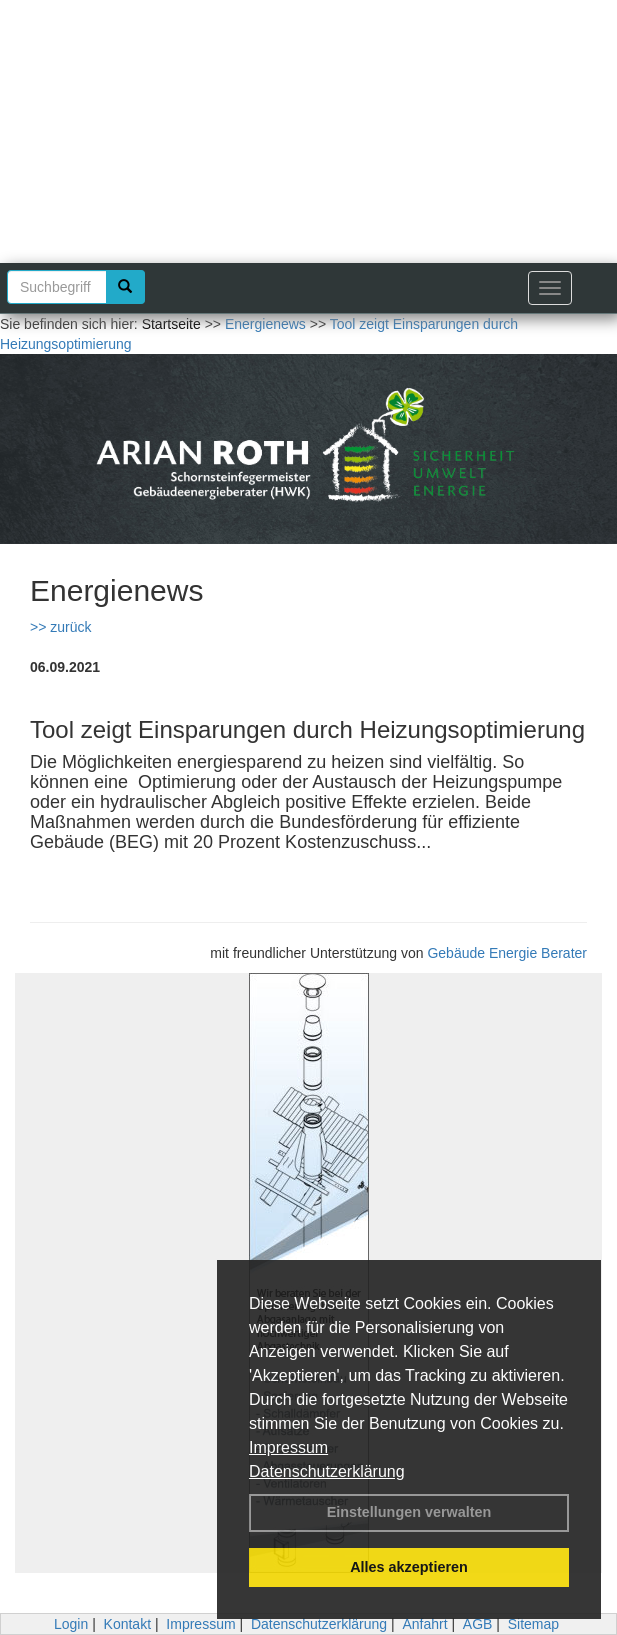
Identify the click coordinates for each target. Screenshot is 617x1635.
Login (71, 1624)
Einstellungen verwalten (409, 1512)
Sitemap (533, 1624)
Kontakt (127, 1624)
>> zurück (60, 627)
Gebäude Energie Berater (507, 953)
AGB (478, 1624)
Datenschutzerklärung (327, 1471)
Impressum (288, 1447)
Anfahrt (424, 1624)
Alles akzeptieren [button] (409, 1567)
